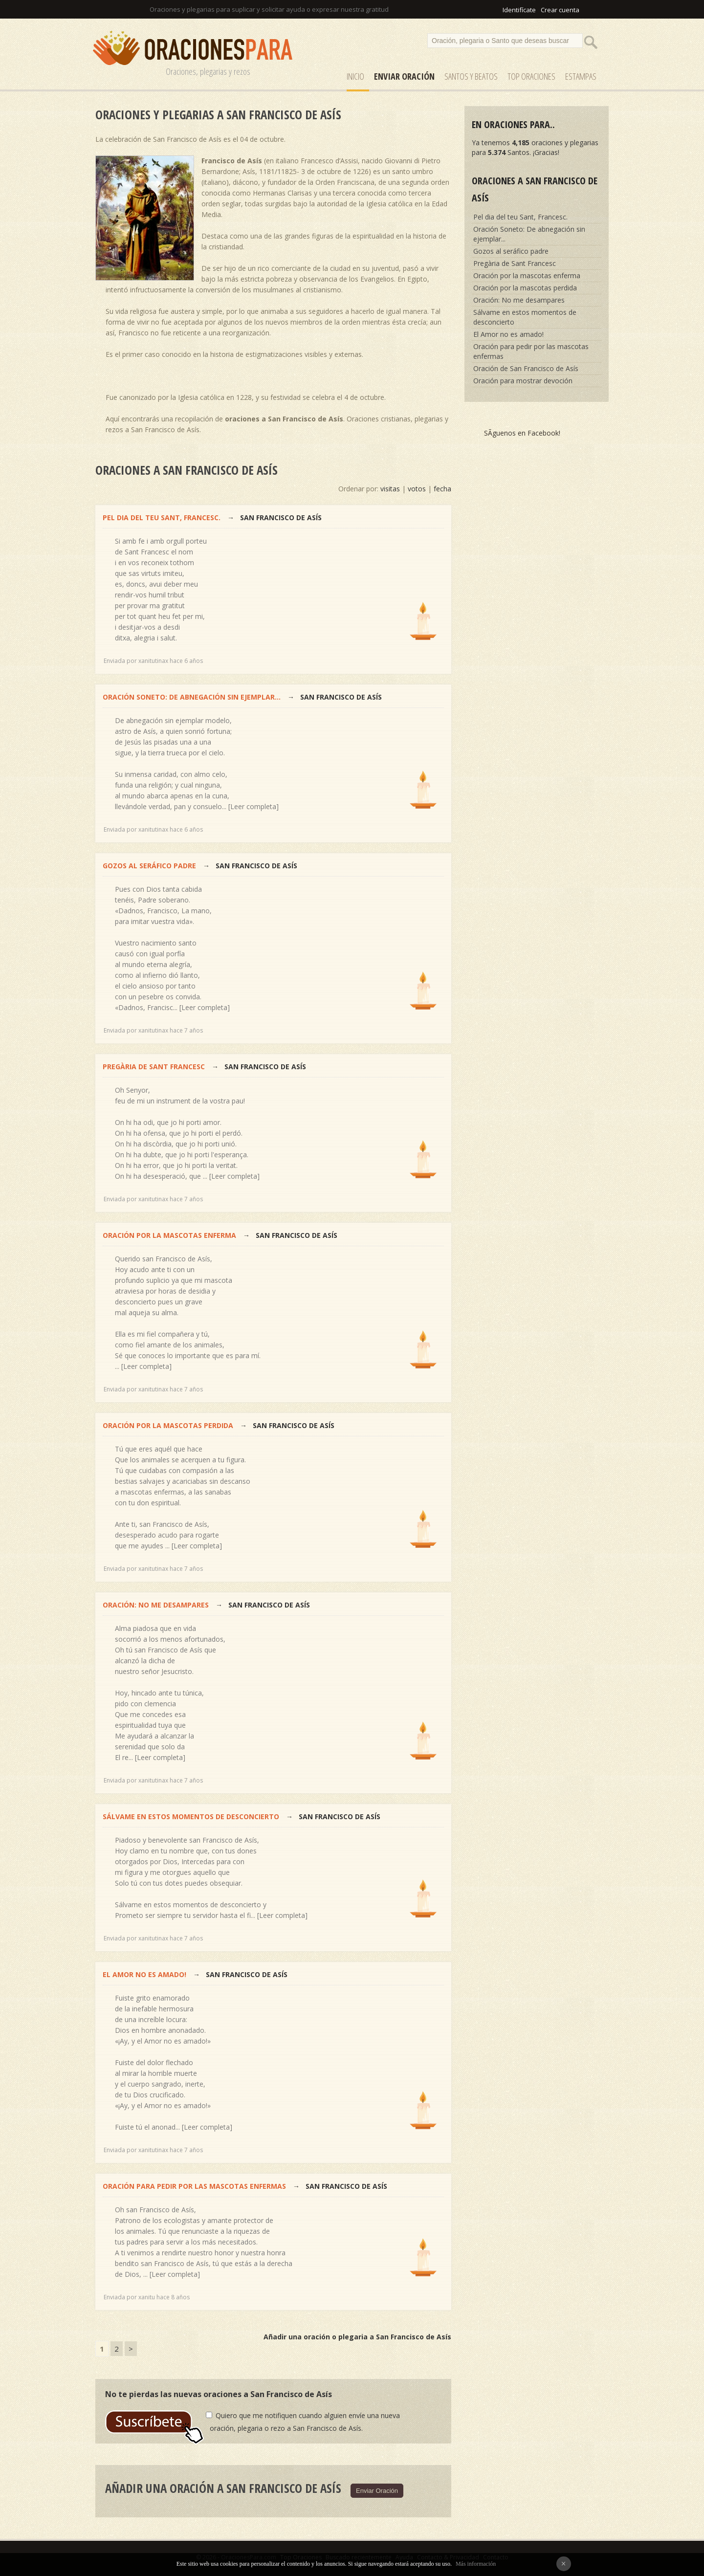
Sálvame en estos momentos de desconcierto (191, 1816)
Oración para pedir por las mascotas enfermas (194, 2186)
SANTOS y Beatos (471, 76)
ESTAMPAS (580, 76)
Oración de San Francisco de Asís (525, 368)
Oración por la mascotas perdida (169, 1425)
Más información (476, 2563)
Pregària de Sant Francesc (155, 1066)
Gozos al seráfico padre (149, 865)
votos (417, 488)
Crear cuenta (560, 9)
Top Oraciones (531, 76)
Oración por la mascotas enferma (169, 1235)
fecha (442, 488)
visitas (390, 488)
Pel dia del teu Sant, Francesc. (161, 517)
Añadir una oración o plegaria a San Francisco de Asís (357, 2336)
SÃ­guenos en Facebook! (522, 433)
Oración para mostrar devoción (522, 380)
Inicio (355, 76)
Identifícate (519, 9)
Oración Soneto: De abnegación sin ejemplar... (192, 697)
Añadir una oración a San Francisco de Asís (223, 2488)
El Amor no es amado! (144, 1974)
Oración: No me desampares (156, 1604)
